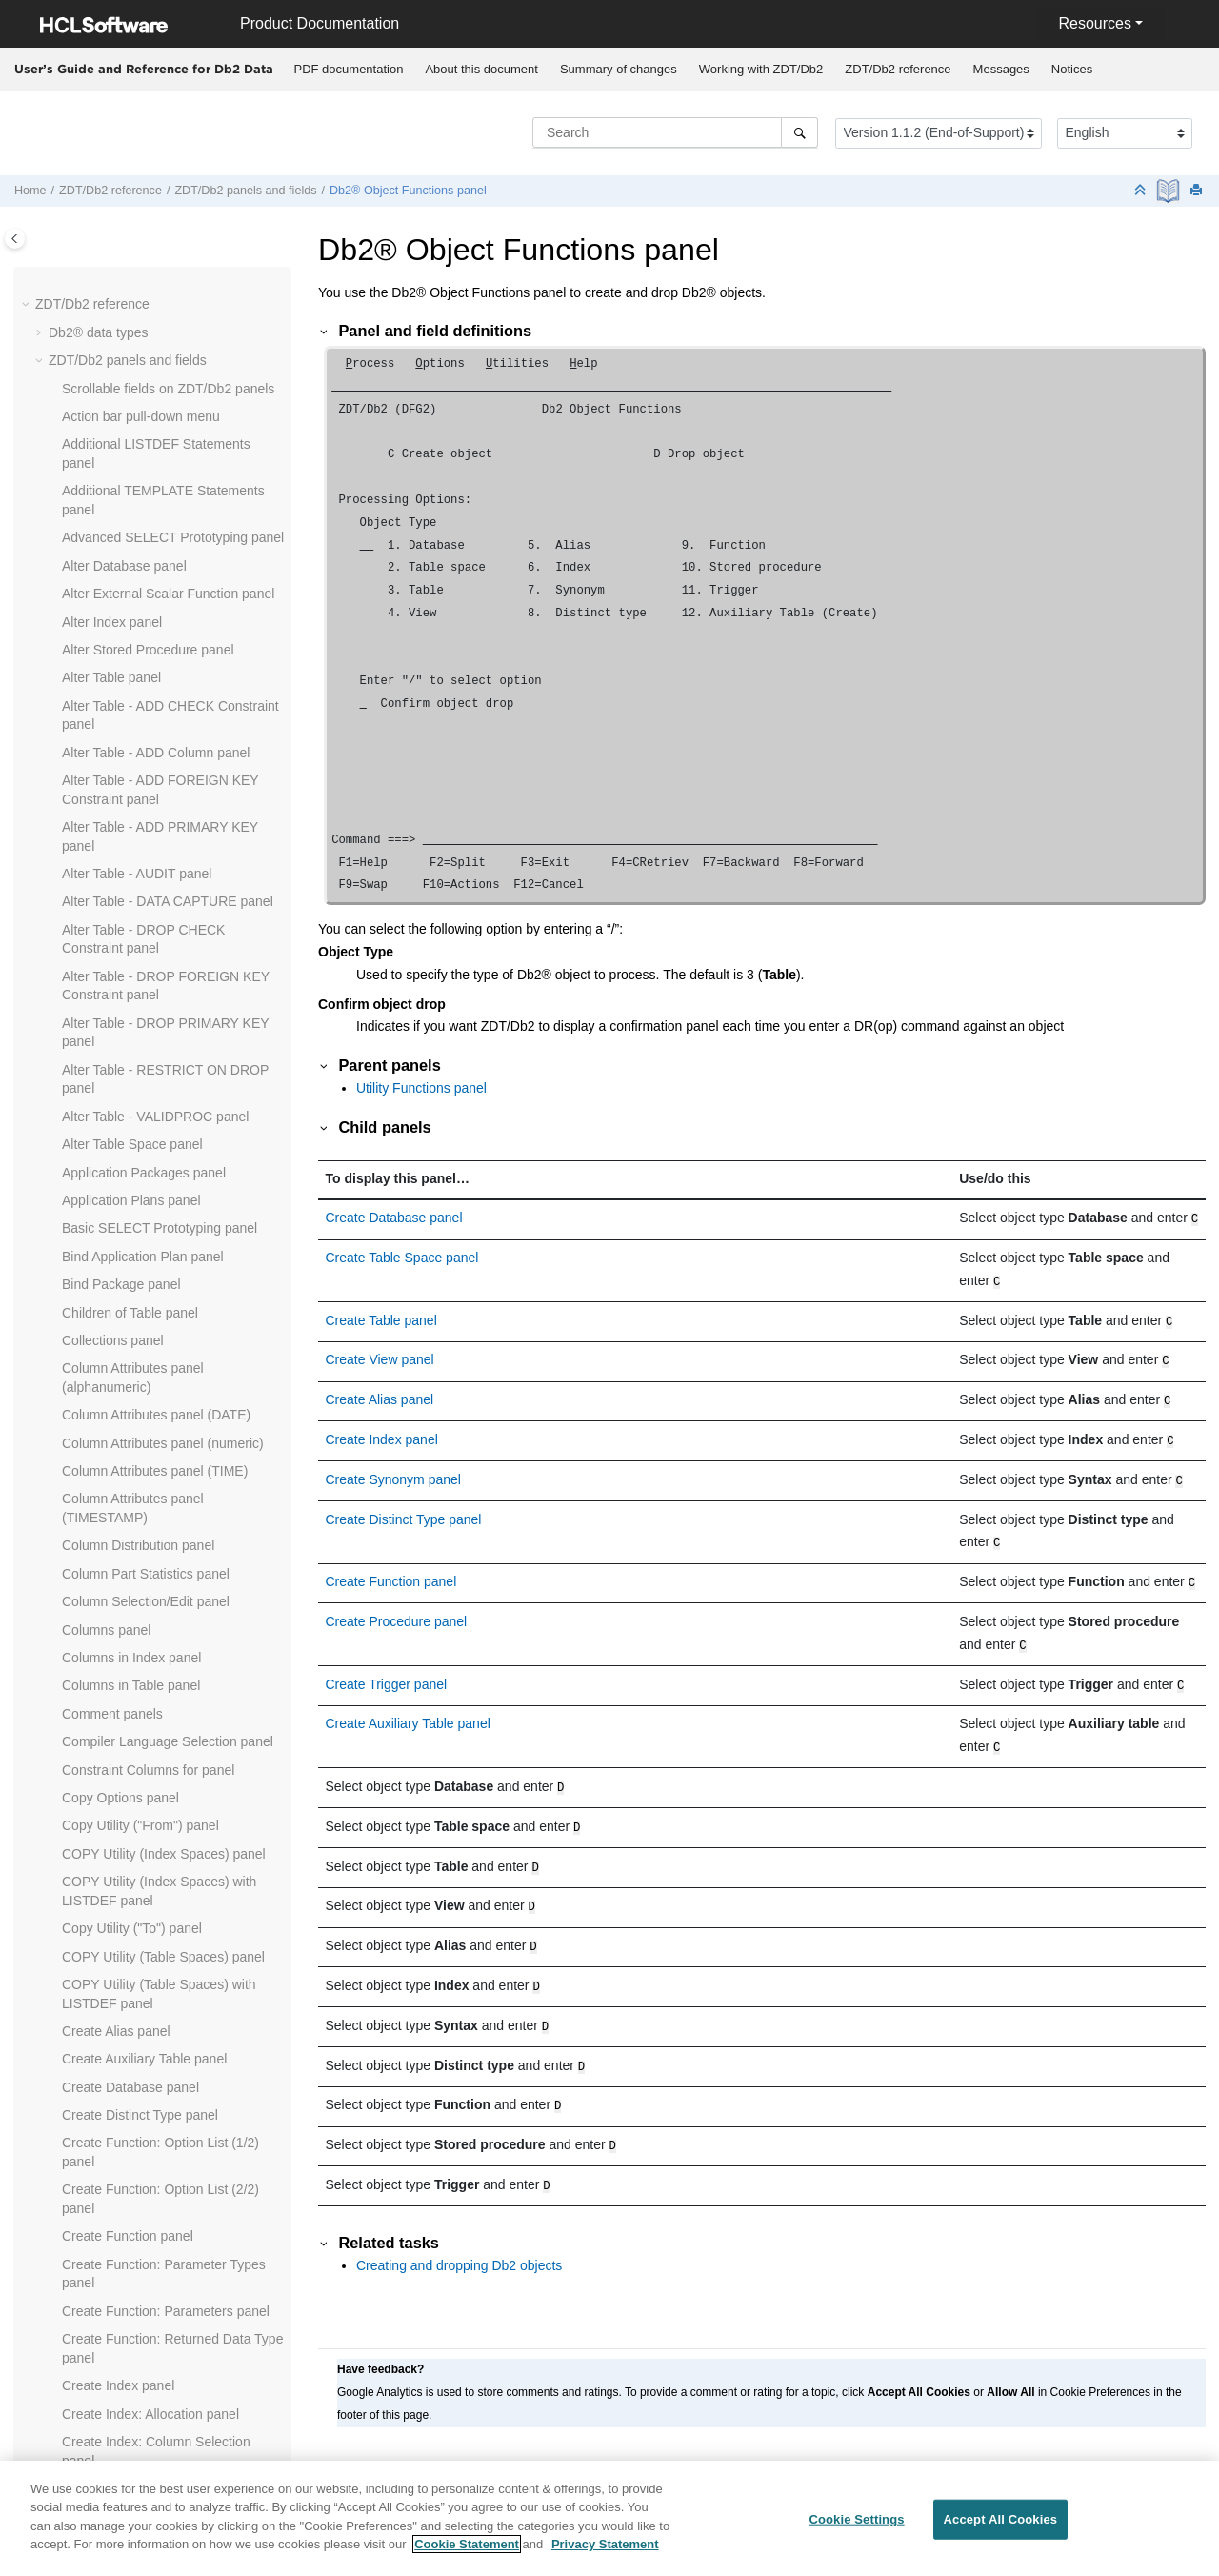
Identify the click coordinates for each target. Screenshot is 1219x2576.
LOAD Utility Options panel (141, 2063)
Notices (1071, 69)
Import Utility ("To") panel (135, 1652)
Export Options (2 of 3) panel (147, 1214)
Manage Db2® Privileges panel (154, 2092)
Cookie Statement (466, 2553)
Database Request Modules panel (162, 281)
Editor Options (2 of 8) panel (145, 841)
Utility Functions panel (421, 1088)
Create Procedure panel (397, 1604)
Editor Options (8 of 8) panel (145, 1008)
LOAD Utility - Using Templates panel (171, 2035)
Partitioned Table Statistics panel (158, 2343)
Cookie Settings (856, 2527)
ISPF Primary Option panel (141, 1765)
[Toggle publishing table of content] (15, 239)
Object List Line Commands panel (162, 2119)
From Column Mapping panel (148, 1466)
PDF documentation (349, 69)
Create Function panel (391, 1566)
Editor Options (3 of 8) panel (145, 868)
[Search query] (675, 132)
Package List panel (118, 2287)
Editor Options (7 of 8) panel (145, 981)
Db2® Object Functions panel (408, 190)
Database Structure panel (137, 308)
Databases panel (112, 337)
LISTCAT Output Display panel (152, 1876)
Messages (1001, 69)
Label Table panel (114, 1849)
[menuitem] (348, 69)
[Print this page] (1198, 191)
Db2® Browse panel (121, 364)
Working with (761, 69)
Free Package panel (121, 1438)
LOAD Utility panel (116, 1960)
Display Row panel (117, 672)
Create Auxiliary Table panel (408, 1702)
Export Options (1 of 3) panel (147, 1186)
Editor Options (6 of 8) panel (145, 952)
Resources (1094, 23)
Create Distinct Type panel (404, 1506)
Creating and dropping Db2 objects (459, 2221)
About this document (481, 69)
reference (897, 69)
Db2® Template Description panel (161, 532)
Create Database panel (394, 1217)
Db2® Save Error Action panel (151, 477)
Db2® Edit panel (110, 392)
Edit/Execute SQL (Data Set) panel (165, 785)
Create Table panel (381, 1316)
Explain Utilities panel (125, 1158)
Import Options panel (124, 1596)
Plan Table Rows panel (129, 2446)
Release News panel (152, 1354)
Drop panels (98, 728)
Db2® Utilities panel (120, 561)
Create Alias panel (380, 1391)
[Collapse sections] (1142, 191)
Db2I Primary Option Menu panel (159, 617)
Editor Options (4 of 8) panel (145, 897)
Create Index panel (382, 1430)
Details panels (104, 645)
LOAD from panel (113, 1933)
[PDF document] (1170, 191)
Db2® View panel (113, 588)
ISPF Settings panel (121, 1793)
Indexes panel (103, 1709)
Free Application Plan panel (143, 1410)
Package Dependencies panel (150, 2259)
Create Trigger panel (387, 1665)
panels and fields (245, 190)
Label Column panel (121, 1820)
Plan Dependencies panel (138, 2371)
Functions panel (109, 1494)
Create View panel (380, 1353)
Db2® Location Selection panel (153, 421)
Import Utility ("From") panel (144, 1625)
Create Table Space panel (402, 1255)
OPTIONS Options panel (135, 2231)
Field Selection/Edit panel (137, 1326)
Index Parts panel (114, 1680)
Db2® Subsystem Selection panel (161, 505)
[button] (54, 282)
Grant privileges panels (130, 1569)
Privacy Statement (605, 2553)
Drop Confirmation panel (134, 757)
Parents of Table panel (128, 2316)
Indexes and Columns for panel (154, 1736)
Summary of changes (618, 69)
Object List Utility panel (129, 2203)
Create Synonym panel (393, 1468)
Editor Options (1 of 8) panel (145, 812)
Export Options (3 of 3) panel (147, 1242)
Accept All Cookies (1001, 2527)
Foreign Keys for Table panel (146, 1382)
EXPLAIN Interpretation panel (149, 1129)
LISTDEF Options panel (132, 1905)
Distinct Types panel (121, 701)
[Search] (799, 132)
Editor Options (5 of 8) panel (145, 925)
